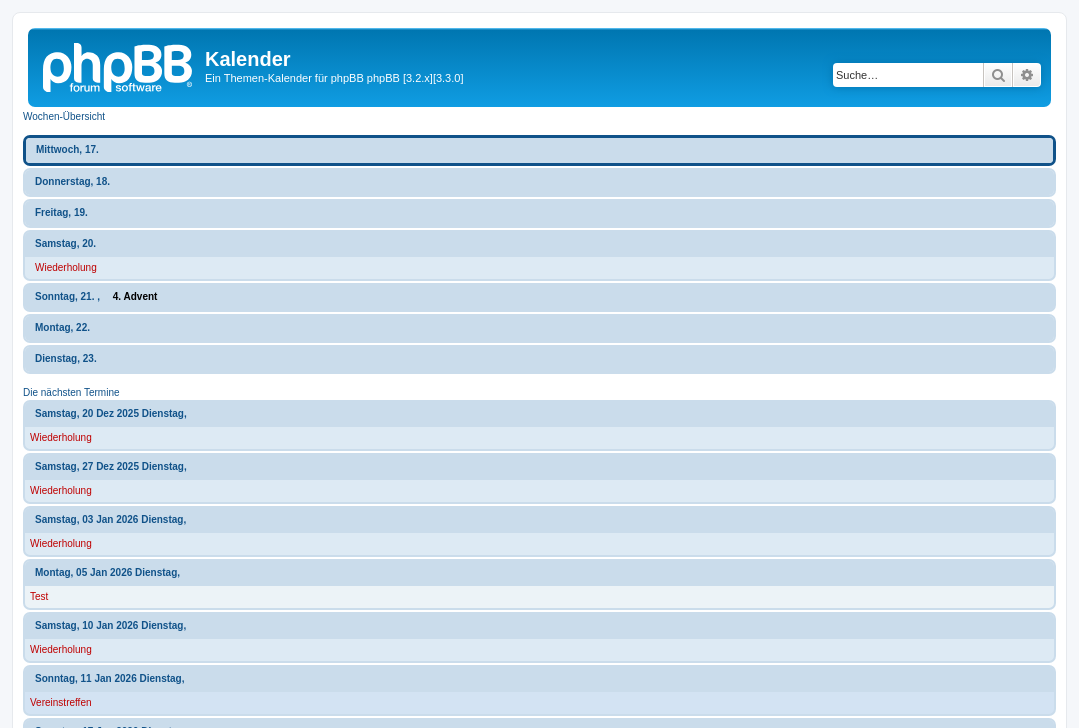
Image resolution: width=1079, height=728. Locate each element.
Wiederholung (66, 267)
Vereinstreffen (61, 702)
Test (39, 596)
